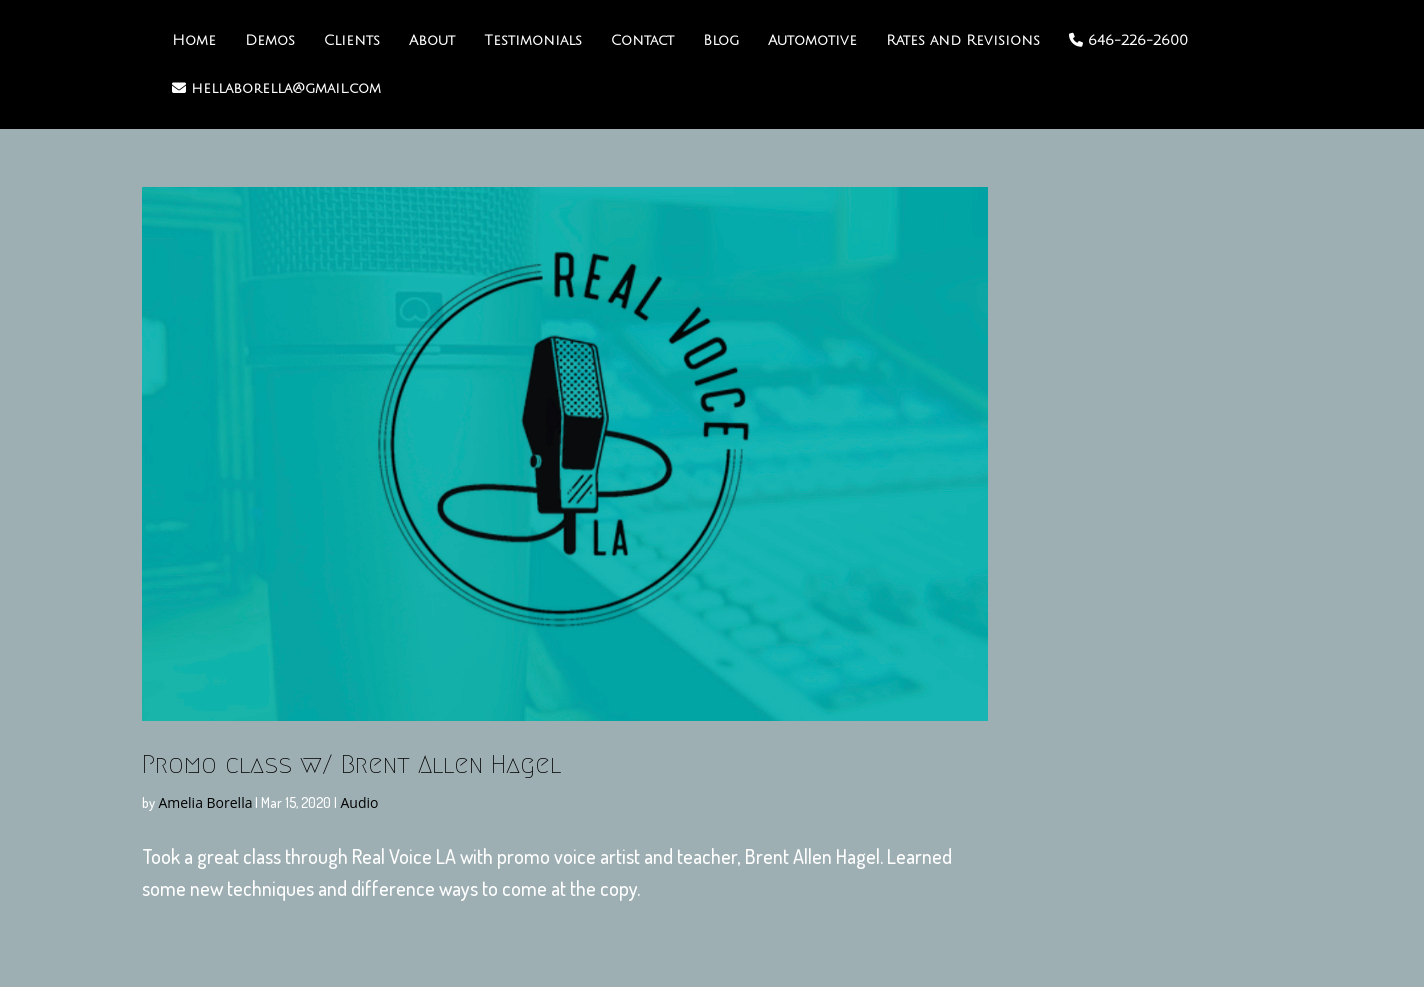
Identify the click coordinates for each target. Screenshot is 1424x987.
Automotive (812, 41)
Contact (642, 41)
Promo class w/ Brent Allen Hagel (351, 764)
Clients (352, 41)
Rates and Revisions (963, 41)
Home (194, 41)
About (432, 41)
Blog (721, 41)
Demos (270, 41)
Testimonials (533, 41)
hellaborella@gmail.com (276, 88)
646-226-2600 (1128, 40)
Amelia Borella (205, 802)
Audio (359, 802)
